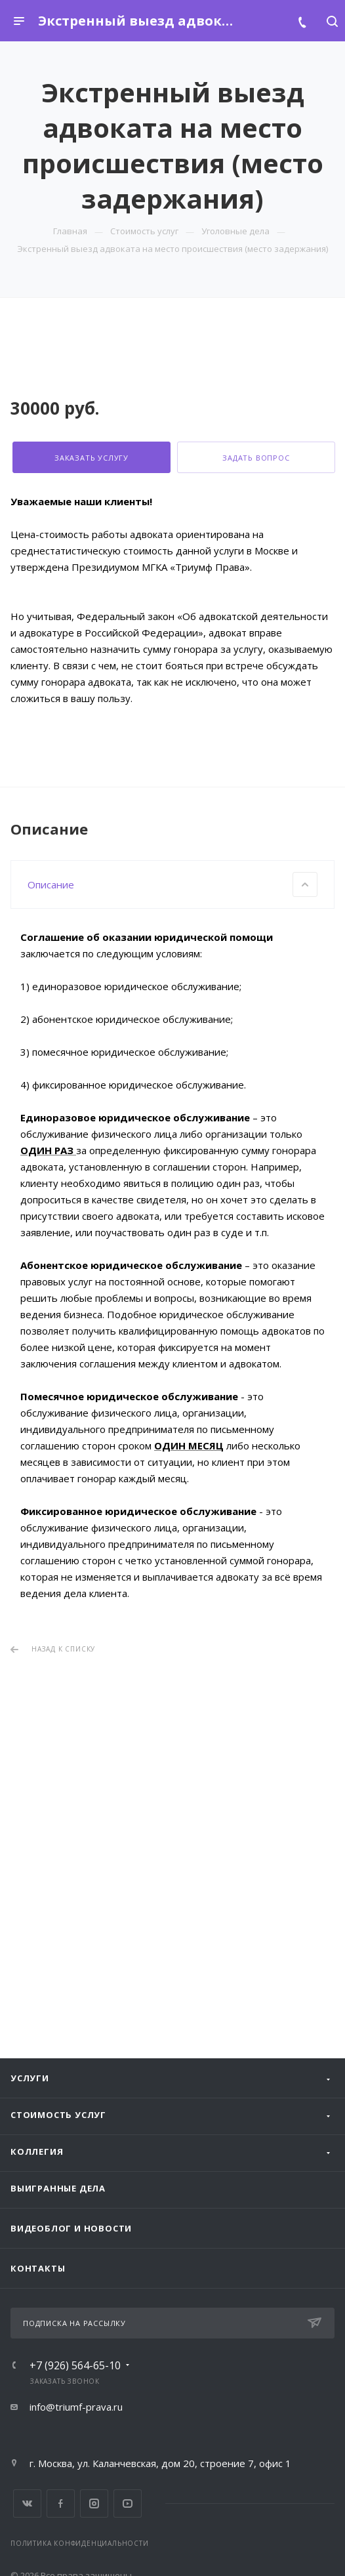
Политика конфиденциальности (79, 2543)
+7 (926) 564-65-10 (75, 2365)
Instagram (94, 2503)
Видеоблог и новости (71, 2228)
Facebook (61, 2503)
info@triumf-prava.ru (76, 2406)
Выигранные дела (58, 2188)
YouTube (127, 2503)
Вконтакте (27, 2503)
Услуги (29, 2078)
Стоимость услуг (58, 2115)
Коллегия (36, 2151)
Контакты (37, 2268)
